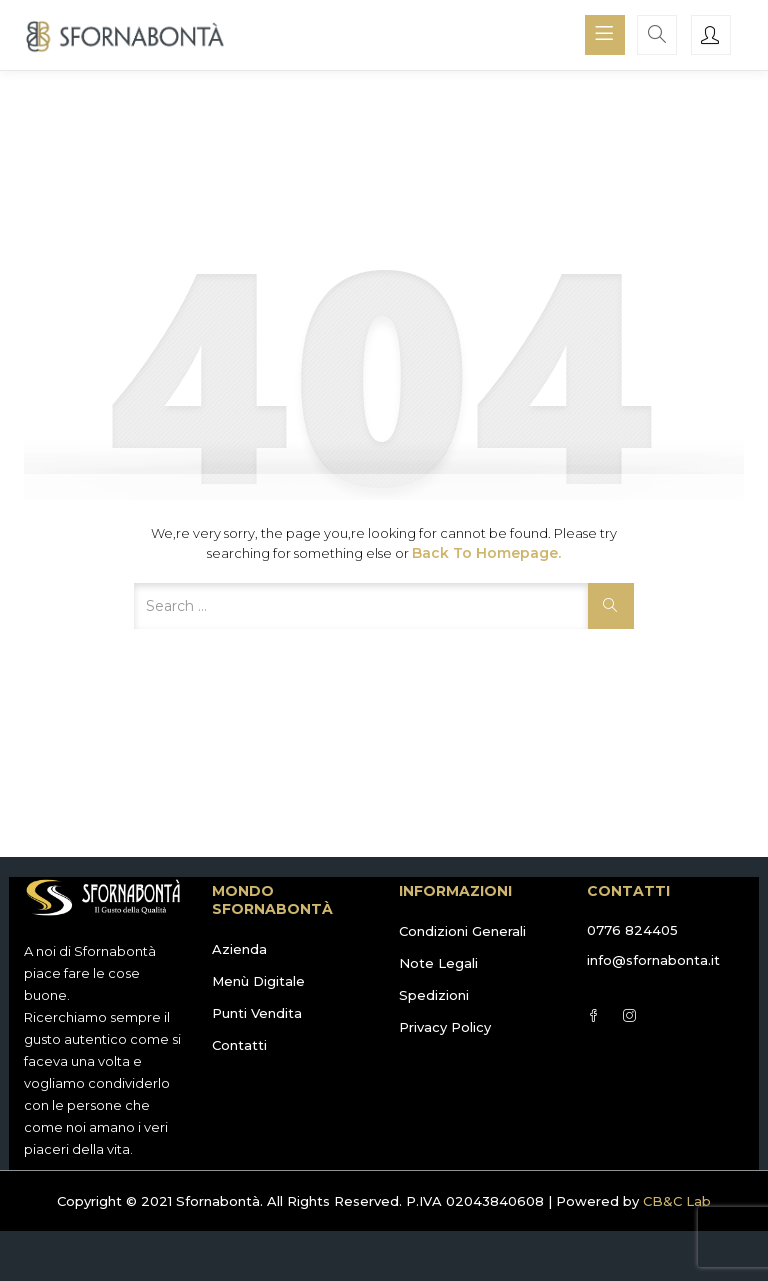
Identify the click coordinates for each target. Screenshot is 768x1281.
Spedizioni (434, 995)
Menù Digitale (258, 981)
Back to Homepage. (486, 553)
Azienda (239, 949)
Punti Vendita (257, 1013)
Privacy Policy (445, 1027)
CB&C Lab (677, 1201)
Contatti (239, 1045)
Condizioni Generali (462, 931)
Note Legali (438, 963)
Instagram (629, 1015)
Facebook (593, 1015)
